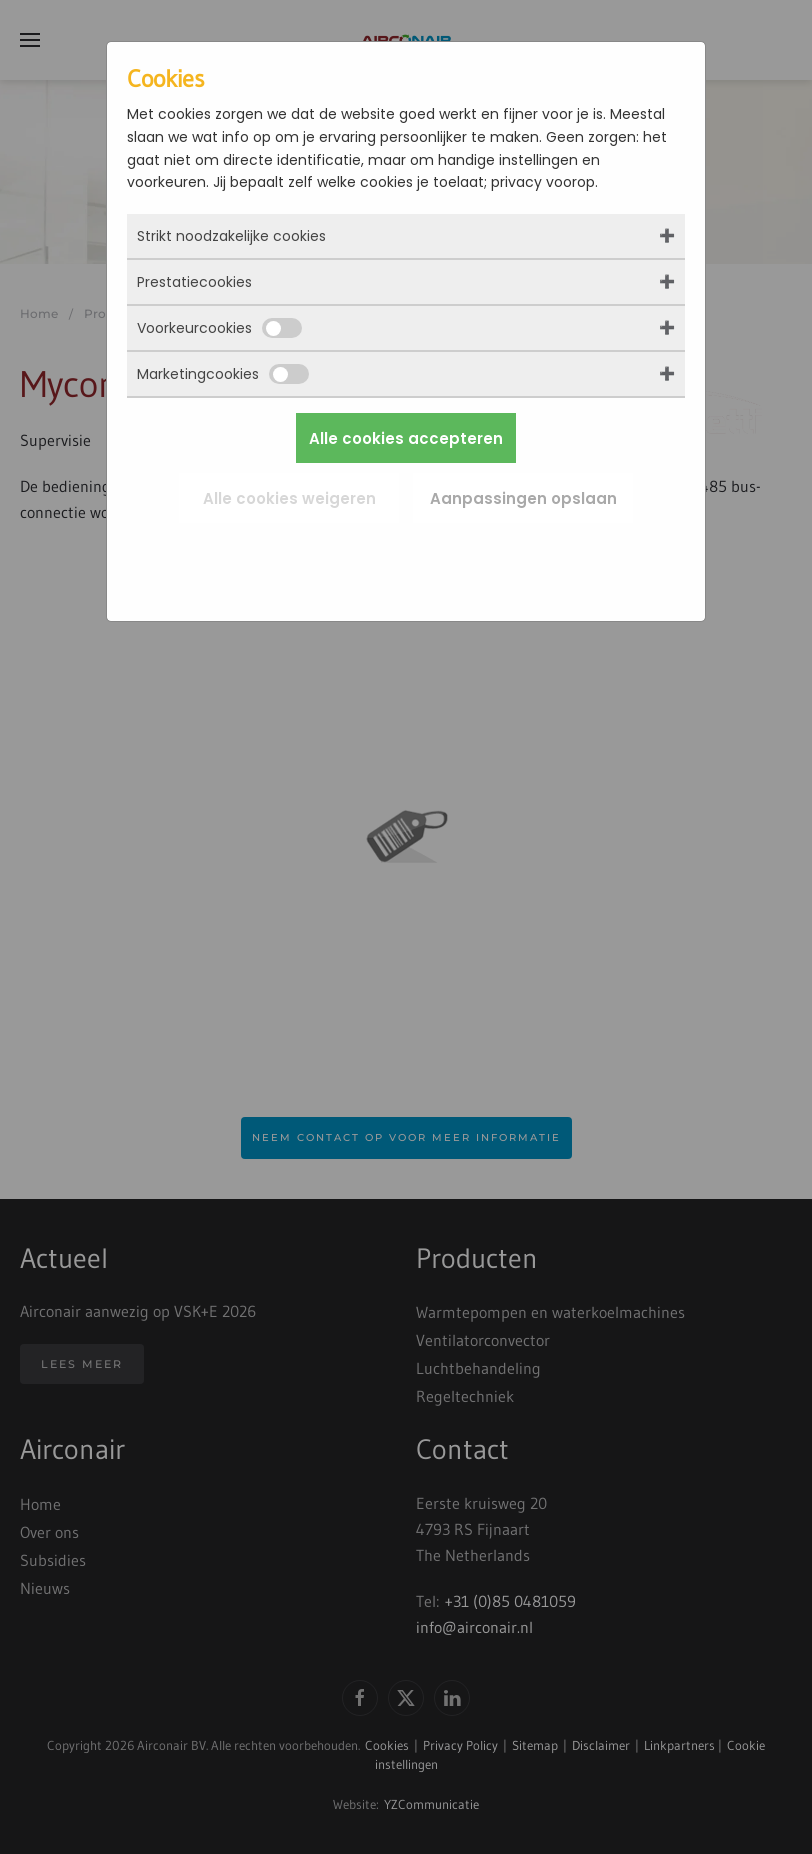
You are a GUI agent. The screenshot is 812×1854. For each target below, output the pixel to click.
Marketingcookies (223, 374)
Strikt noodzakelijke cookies (231, 236)
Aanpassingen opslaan (523, 498)
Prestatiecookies (194, 282)
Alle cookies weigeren (289, 498)
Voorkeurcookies (219, 328)
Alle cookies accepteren (406, 438)
